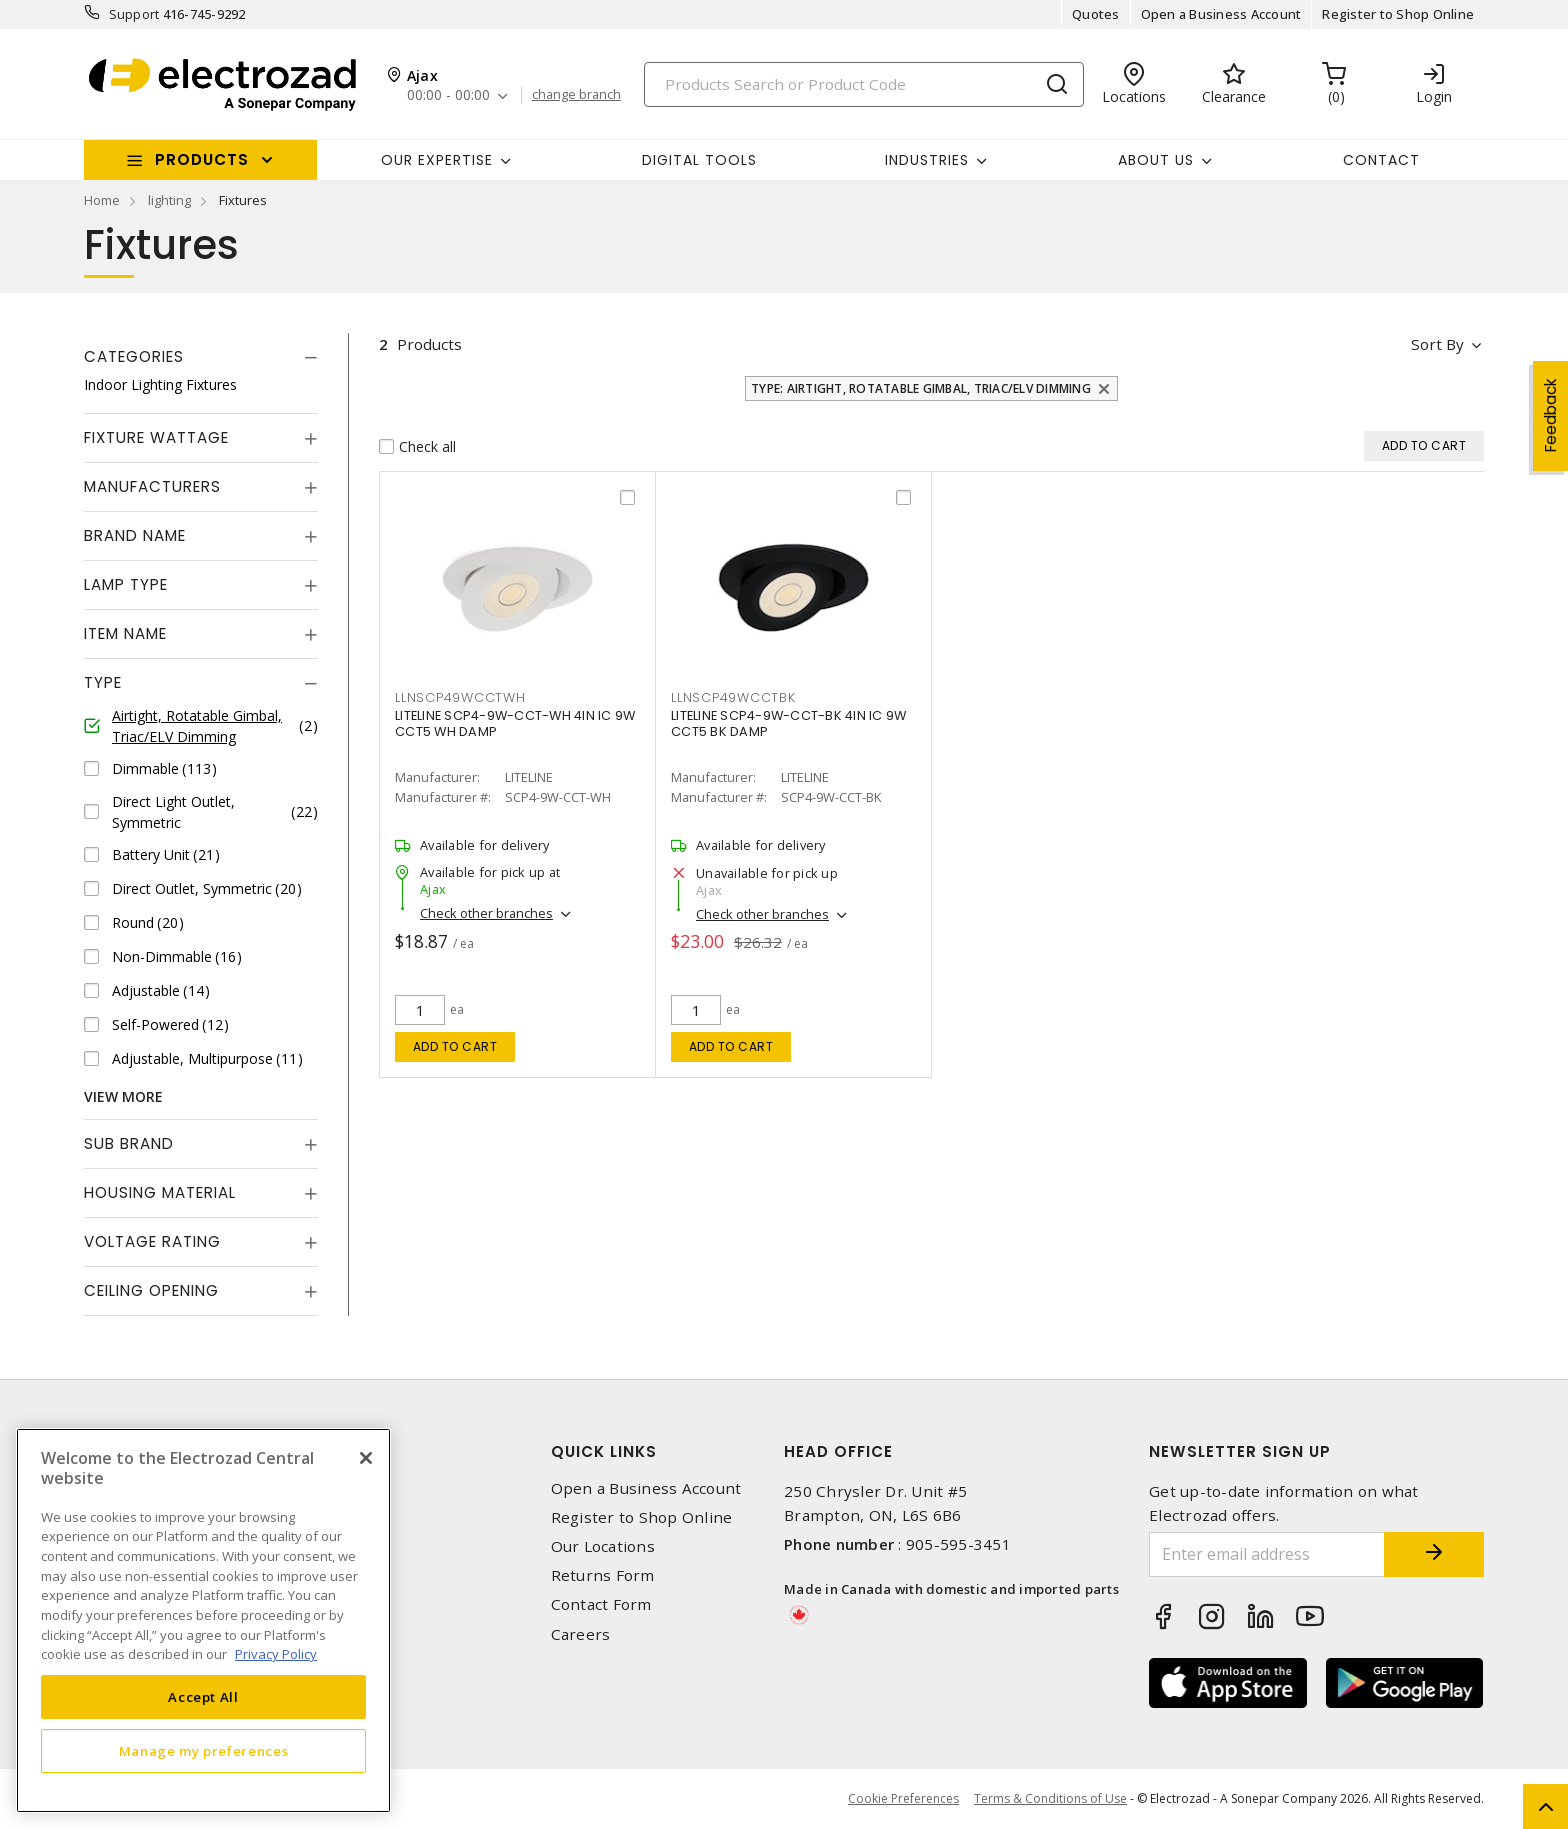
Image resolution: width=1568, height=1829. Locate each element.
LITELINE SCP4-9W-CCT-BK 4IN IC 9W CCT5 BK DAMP (788, 723)
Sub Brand (129, 1143)
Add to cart (455, 1046)
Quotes (1096, 14)
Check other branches (486, 913)
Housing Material (160, 1192)
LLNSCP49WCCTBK (733, 697)
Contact (1381, 160)
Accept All (203, 1697)
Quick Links (604, 1451)
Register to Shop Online (1398, 14)
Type (103, 682)
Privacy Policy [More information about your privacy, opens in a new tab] (276, 1654)
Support (134, 14)
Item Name (125, 633)
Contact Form (601, 1604)
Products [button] (202, 159)
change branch (576, 95)
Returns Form (603, 1575)
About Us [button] (1156, 160)
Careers (581, 1634)
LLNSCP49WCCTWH (460, 697)
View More (123, 1096)
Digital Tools (699, 160)
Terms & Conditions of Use (1050, 1798)
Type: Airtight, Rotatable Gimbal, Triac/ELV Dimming (921, 388)
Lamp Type (126, 584)
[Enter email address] (1267, 1554)
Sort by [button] (1437, 344)
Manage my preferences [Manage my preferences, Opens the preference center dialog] (204, 1751)
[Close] (366, 1458)
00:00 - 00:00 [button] (448, 95)
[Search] (864, 84)
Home (102, 200)
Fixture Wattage (156, 437)
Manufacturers (152, 486)
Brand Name (135, 535)
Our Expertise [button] (437, 160)
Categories (134, 356)
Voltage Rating (152, 1241)
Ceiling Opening (151, 1290)
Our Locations (603, 1546)
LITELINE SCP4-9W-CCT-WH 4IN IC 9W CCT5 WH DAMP (515, 723)
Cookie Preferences (903, 1799)
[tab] (201, 357)
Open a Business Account (1221, 14)
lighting (169, 200)
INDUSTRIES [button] (927, 160)
